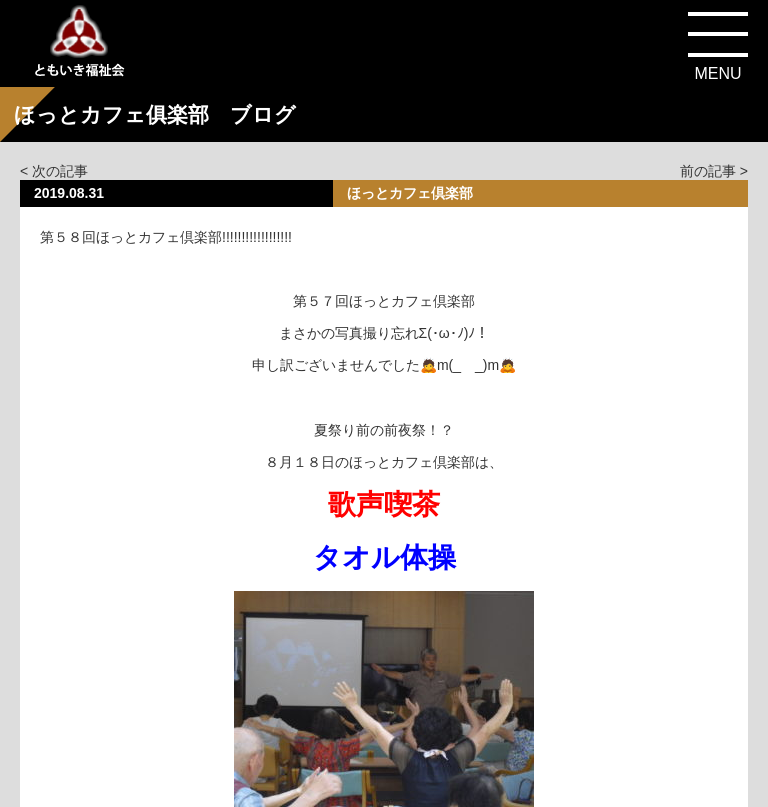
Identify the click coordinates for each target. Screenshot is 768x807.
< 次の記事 (54, 171)
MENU (717, 73)
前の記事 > (714, 171)
